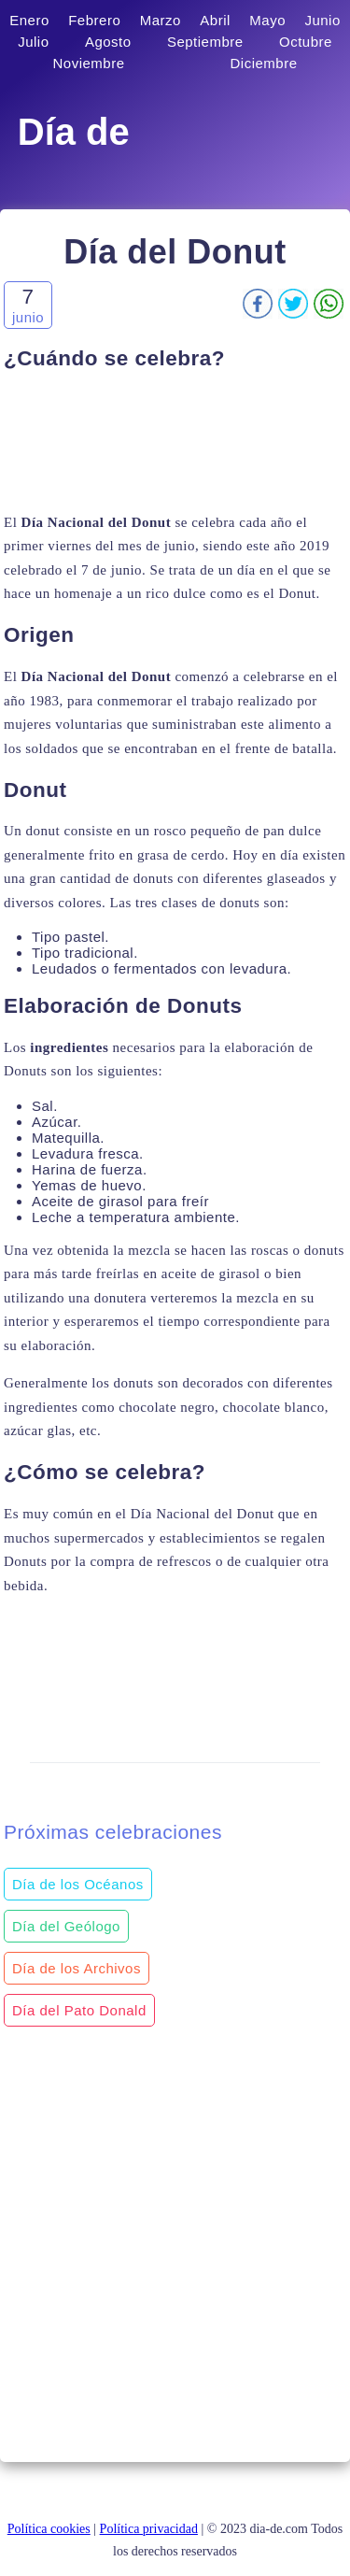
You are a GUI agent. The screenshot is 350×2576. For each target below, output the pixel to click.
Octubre (305, 42)
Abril (215, 20)
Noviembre (88, 63)
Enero (29, 20)
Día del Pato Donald (79, 2010)
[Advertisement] (175, 441)
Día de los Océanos (78, 1884)
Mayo (267, 20)
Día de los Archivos (76, 1968)
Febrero (94, 20)
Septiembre (205, 42)
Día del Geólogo (66, 1926)
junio (28, 317)
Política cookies (49, 2529)
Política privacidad (149, 2529)
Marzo (160, 20)
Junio (322, 20)
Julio (33, 42)
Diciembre (264, 63)
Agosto (108, 42)
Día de (74, 131)
